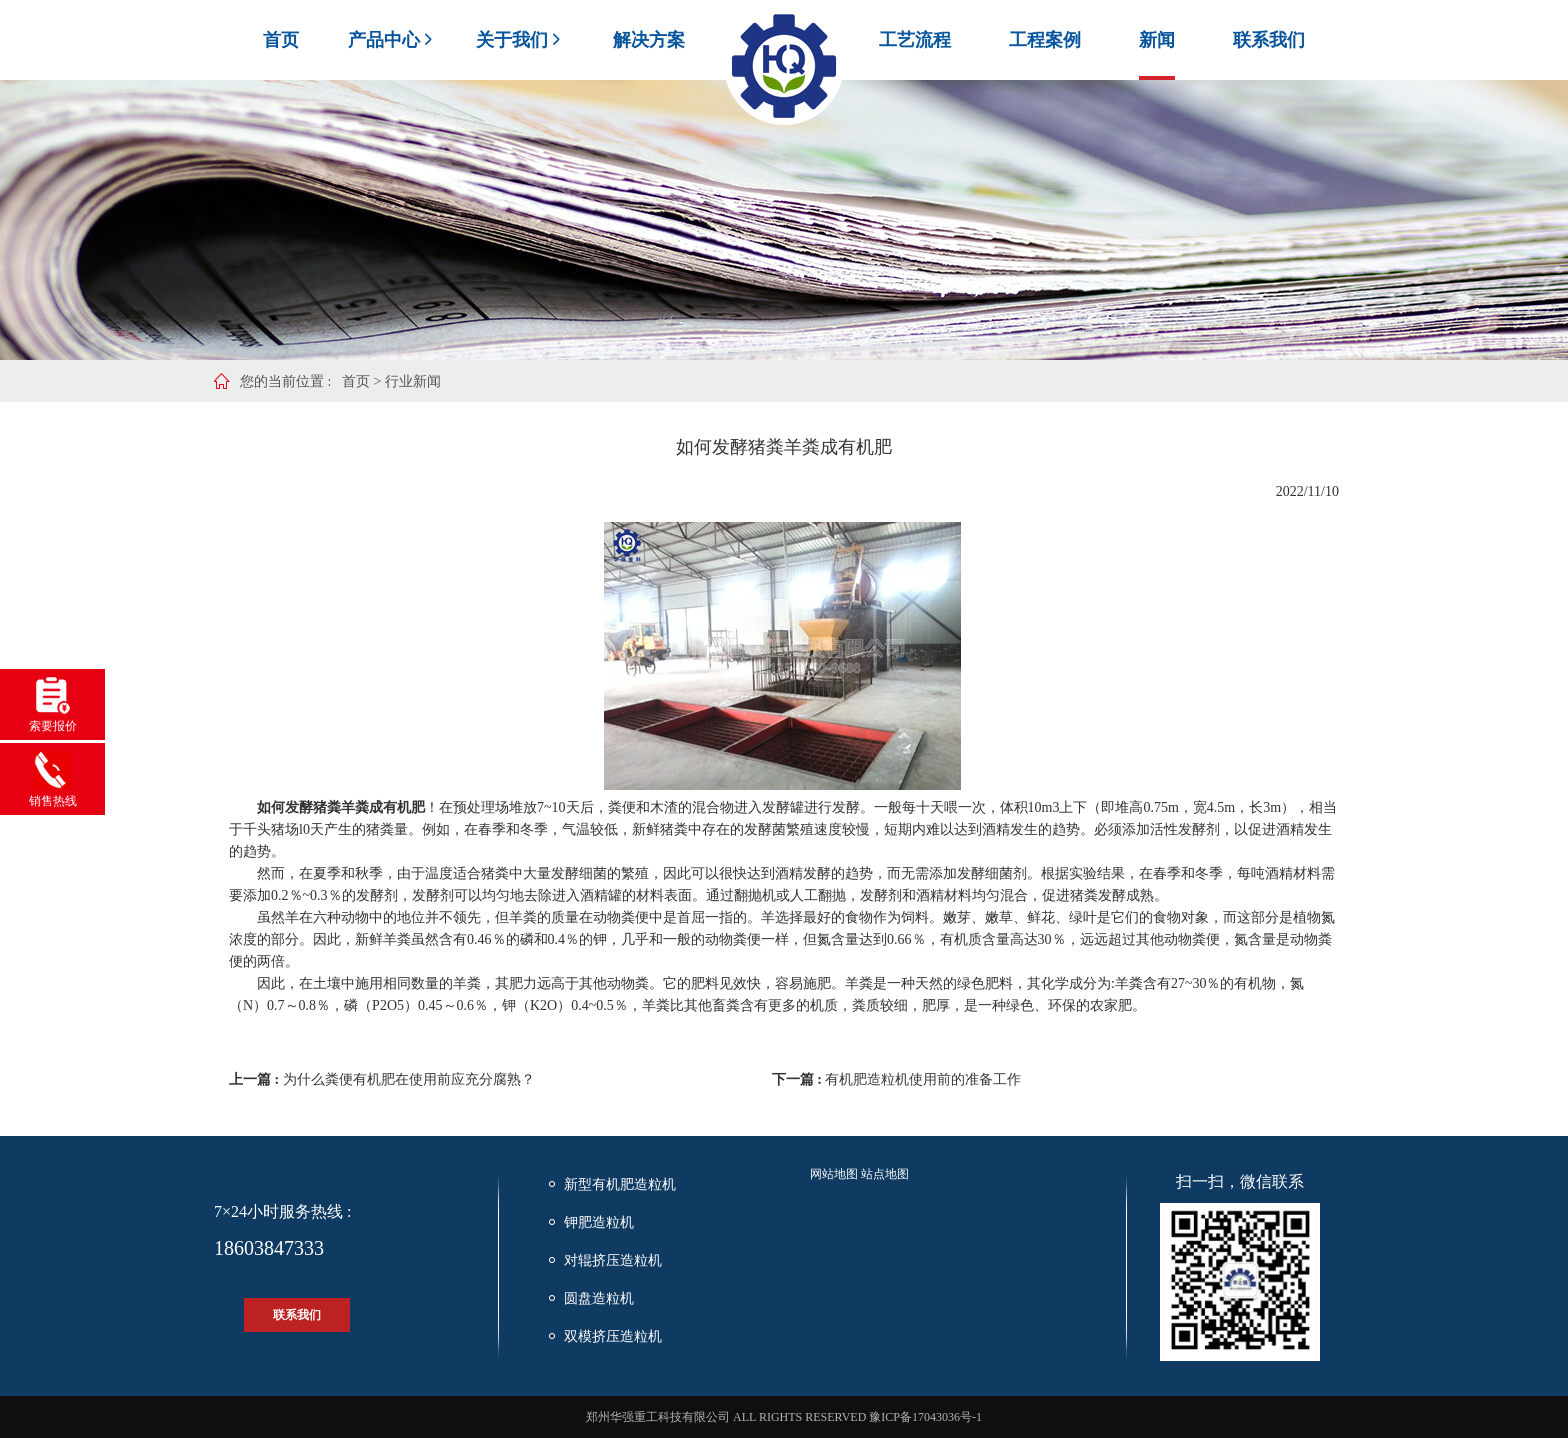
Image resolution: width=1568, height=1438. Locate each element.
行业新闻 (413, 381)
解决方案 (649, 40)
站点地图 (885, 1174)
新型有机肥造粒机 (620, 1184)
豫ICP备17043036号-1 (925, 1417)
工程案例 (1045, 40)
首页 (281, 40)
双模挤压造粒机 (613, 1336)
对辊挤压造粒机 (613, 1260)
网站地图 (834, 1174)
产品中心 (392, 40)
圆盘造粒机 (599, 1298)
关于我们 (520, 40)
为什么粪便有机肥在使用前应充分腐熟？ (409, 1079)
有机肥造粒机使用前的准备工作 (923, 1079)
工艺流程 (915, 40)
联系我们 (1269, 40)
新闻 (1157, 40)
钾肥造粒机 (599, 1222)
